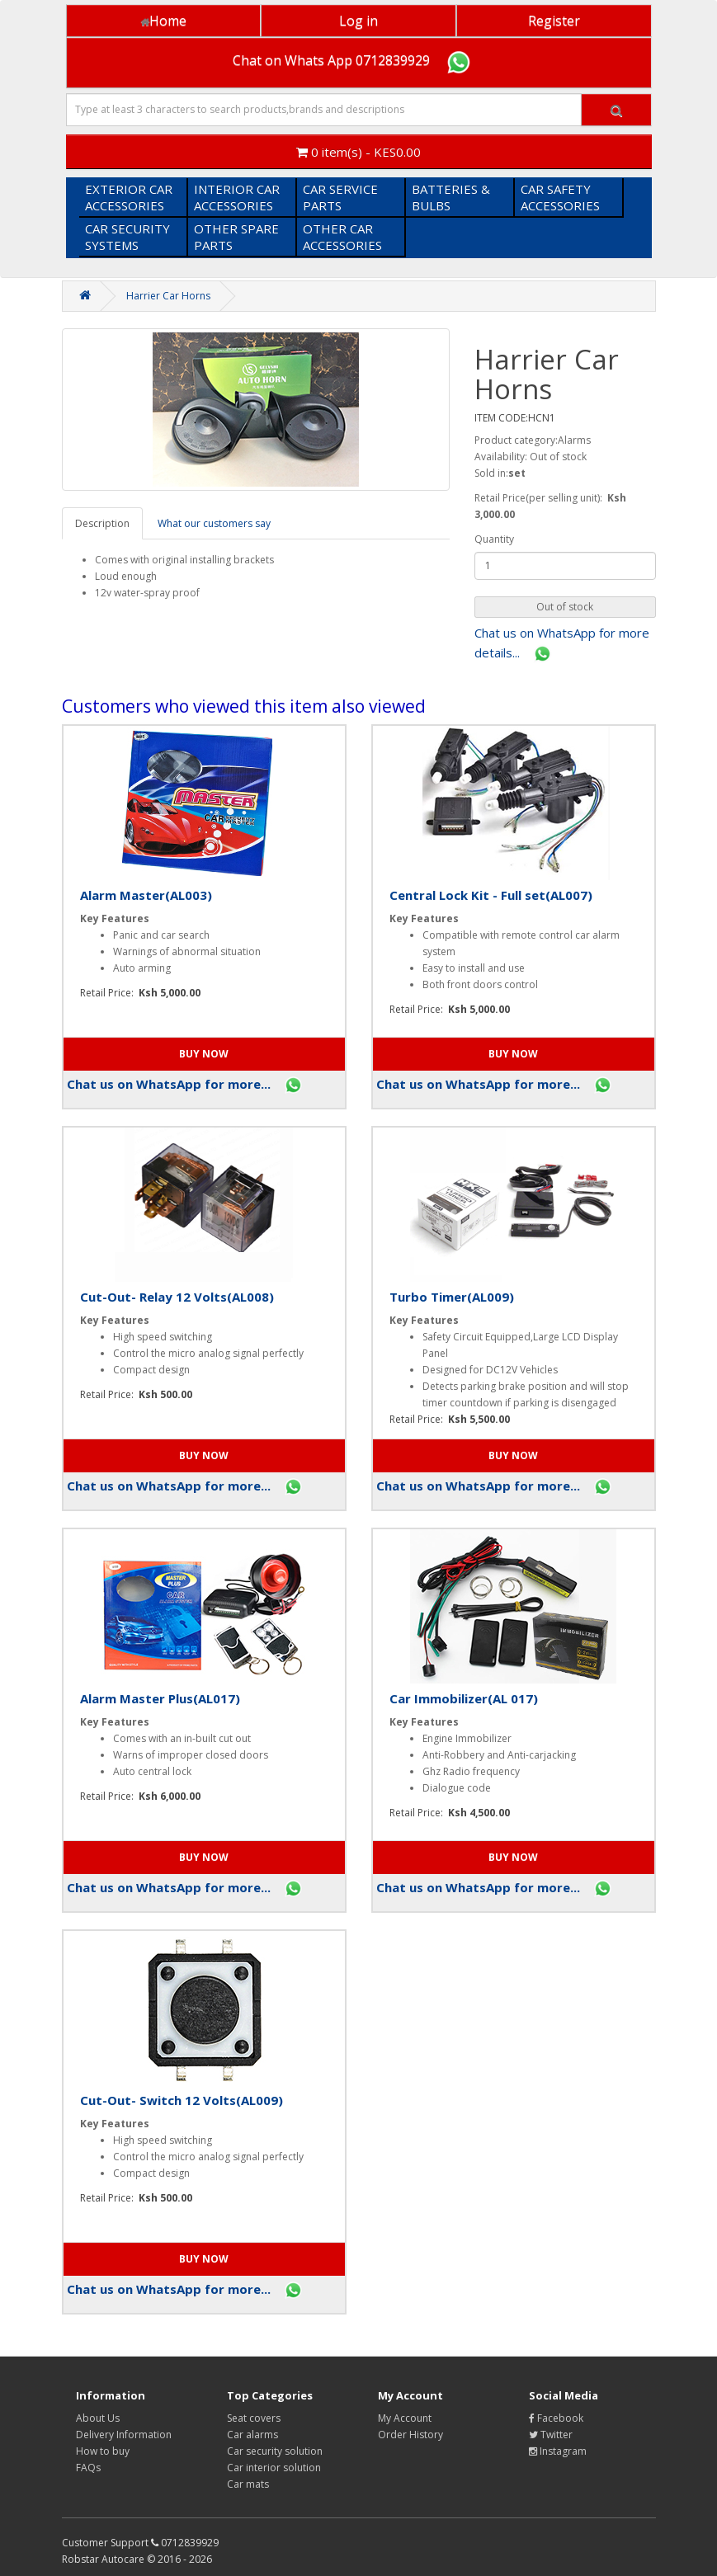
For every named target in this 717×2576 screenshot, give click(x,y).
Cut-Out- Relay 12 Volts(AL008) (177, 1296)
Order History (410, 2435)
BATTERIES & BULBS (451, 197)
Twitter (551, 2435)
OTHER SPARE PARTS (236, 236)
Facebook (556, 2418)
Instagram (558, 2451)
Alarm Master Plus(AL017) (160, 1698)
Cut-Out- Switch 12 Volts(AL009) (181, 2100)
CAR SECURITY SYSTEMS (127, 236)
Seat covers (254, 2418)
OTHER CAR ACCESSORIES (342, 236)
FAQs (88, 2468)
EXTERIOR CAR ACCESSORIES (128, 197)
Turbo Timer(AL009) (451, 1296)
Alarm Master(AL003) (146, 895)
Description (102, 523)
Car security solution (275, 2451)
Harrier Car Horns (168, 296)
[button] (565, 607)
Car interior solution (274, 2468)
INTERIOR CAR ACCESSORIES (237, 197)
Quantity (494, 539)
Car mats (248, 2484)
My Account (405, 2418)
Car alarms (252, 2435)
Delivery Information (124, 2435)
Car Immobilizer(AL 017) (463, 1698)
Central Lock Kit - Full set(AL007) (490, 895)
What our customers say (214, 523)
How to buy (103, 2451)
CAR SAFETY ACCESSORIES (560, 197)
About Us (98, 2418)
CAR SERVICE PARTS (340, 197)
